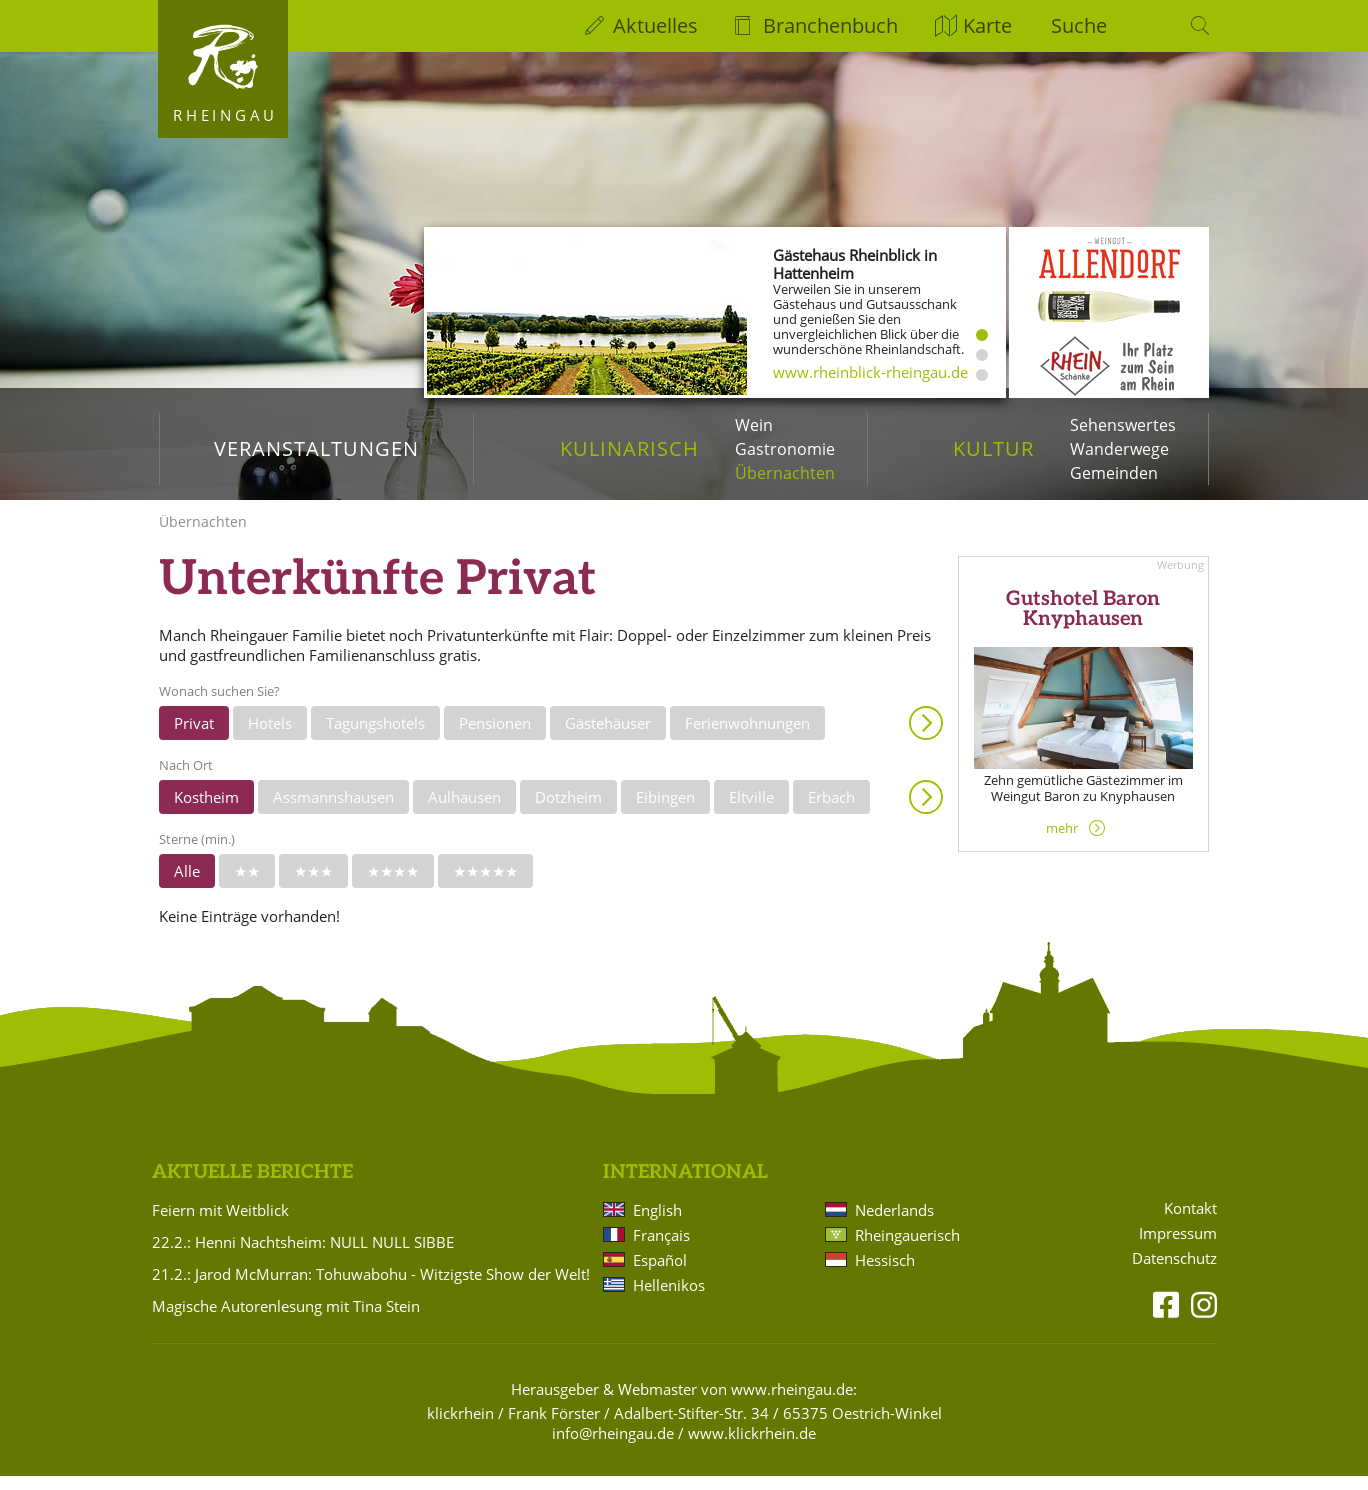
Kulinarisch (629, 448)
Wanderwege (1119, 449)
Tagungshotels (375, 737)
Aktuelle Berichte (252, 1186)
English (657, 1224)
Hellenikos (669, 1299)
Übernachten (785, 473)
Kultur (993, 448)
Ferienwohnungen (747, 737)
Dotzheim (568, 811)
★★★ (313, 885)
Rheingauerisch (907, 1249)
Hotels (270, 737)
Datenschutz (1174, 1272)
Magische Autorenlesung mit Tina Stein (286, 1320)
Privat (194, 737)
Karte (987, 25)
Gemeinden (1114, 473)
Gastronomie (785, 449)
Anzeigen (926, 737)
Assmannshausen (333, 811)
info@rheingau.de (613, 1447)
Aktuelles (655, 25)
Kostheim (206, 811)
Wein (754, 425)
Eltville (751, 811)
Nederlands (894, 1224)
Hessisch (885, 1274)
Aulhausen (464, 811)
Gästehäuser (608, 737)
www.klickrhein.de (752, 1447)
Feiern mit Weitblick (220, 1224)
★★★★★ (485, 885)
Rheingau (225, 115)
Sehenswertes (1123, 425)
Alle (187, 885)
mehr (1062, 842)
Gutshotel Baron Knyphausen (1083, 624)
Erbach (831, 811)
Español (660, 1274)
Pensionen (495, 737)
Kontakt (1190, 1222)
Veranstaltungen (316, 448)
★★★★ (393, 885)
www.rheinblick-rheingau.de (870, 372)
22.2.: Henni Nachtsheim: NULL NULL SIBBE (303, 1256)
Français (661, 1249)
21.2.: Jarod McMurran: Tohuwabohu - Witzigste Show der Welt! (371, 1288)
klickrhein (460, 1427)
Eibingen (665, 811)
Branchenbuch (830, 25)
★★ (247, 885)
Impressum (1178, 1247)
